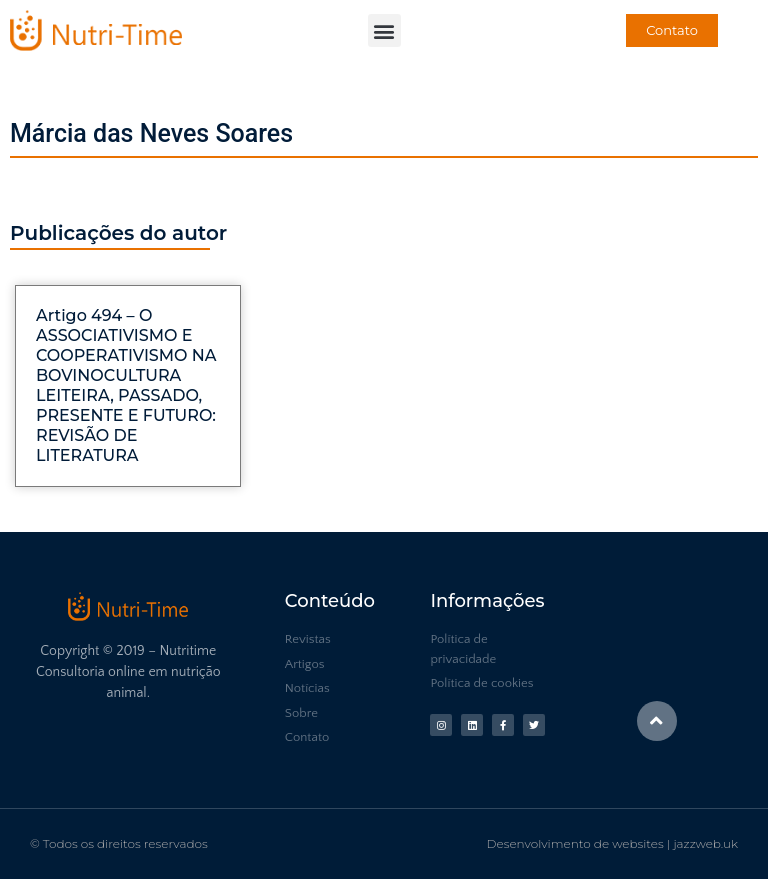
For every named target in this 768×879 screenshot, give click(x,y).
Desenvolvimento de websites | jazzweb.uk (612, 843)
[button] (384, 30)
